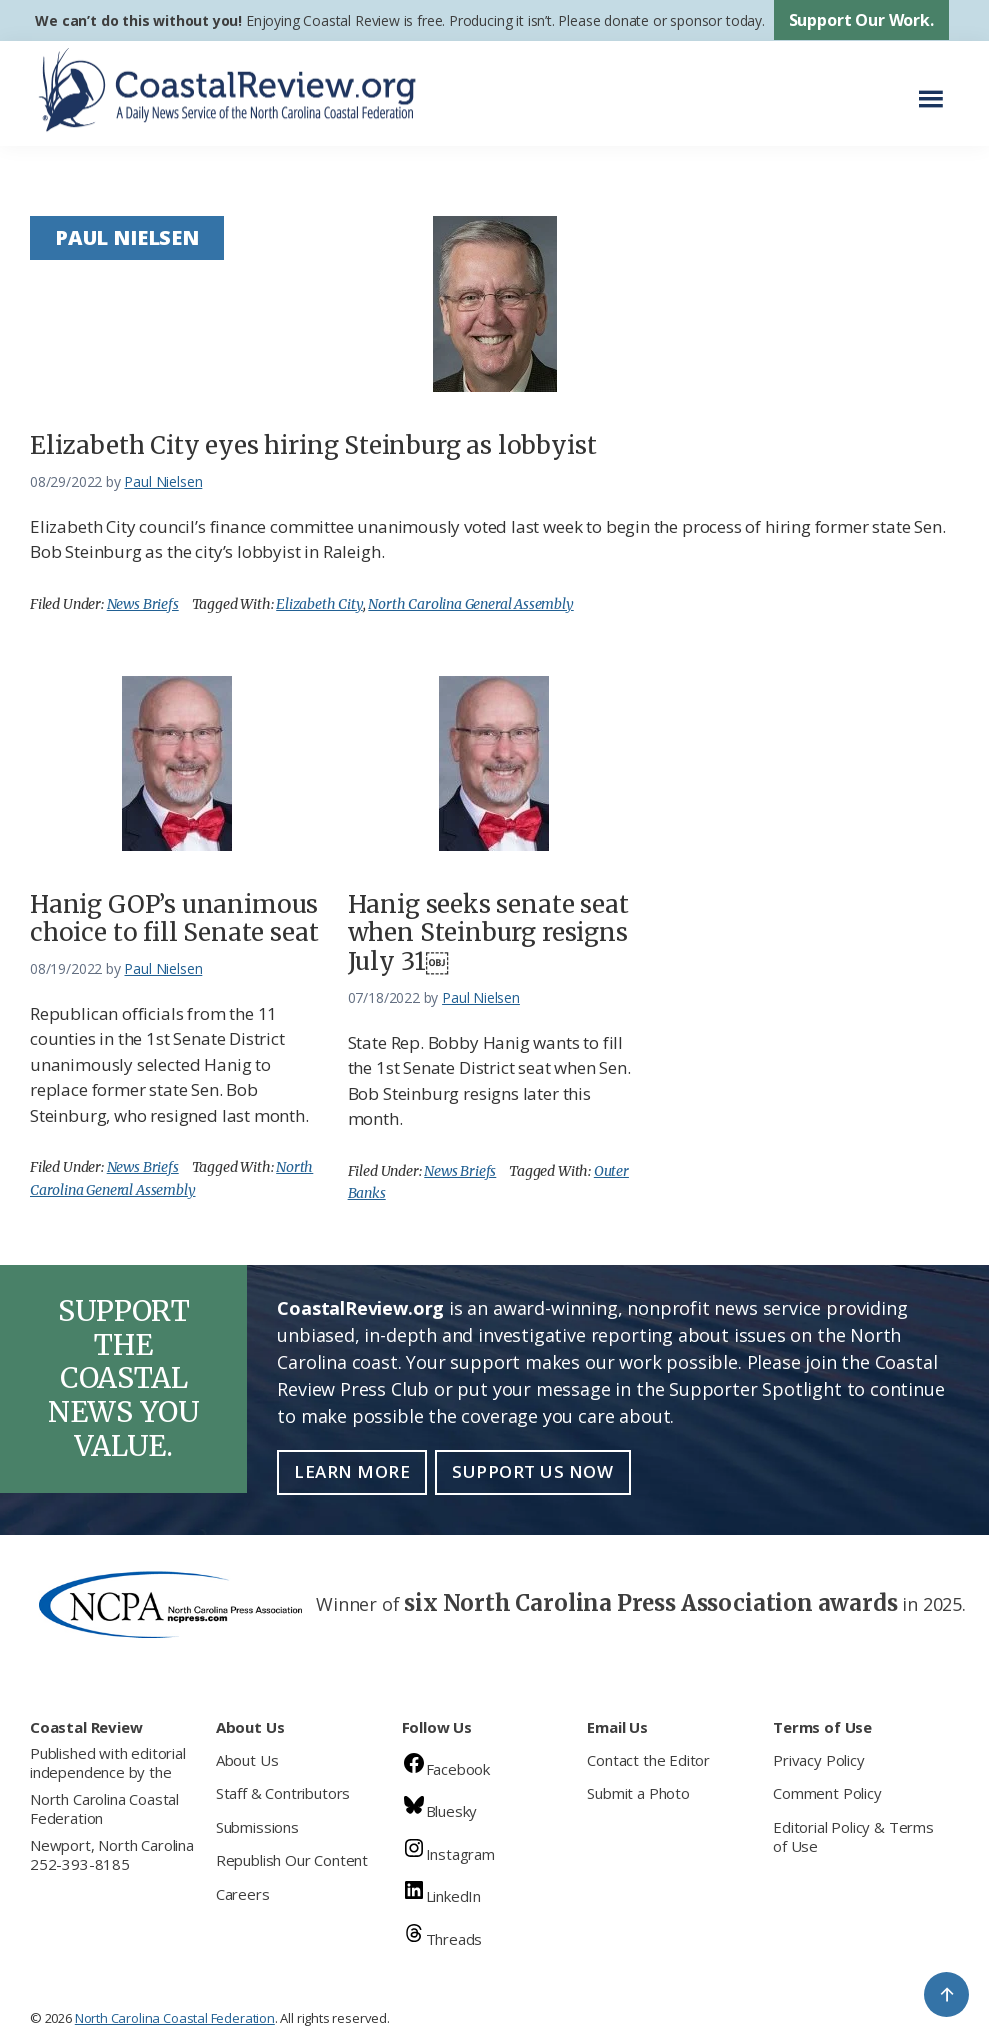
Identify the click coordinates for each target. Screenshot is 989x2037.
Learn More (352, 1471)
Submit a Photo (638, 1793)
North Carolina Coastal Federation (104, 1809)
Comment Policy (827, 1793)
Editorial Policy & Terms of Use (853, 1837)
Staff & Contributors (283, 1793)
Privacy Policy (818, 1760)
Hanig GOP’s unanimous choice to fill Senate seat (174, 919)
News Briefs (143, 604)
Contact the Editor (648, 1760)
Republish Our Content (292, 1860)
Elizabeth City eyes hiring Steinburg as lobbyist (313, 445)
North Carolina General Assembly (470, 604)
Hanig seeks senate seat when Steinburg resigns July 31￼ (488, 933)
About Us (247, 1760)
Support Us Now (532, 1471)
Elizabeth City (319, 604)
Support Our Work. (861, 20)
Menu (936, 88)
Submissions (257, 1827)
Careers (243, 1894)
